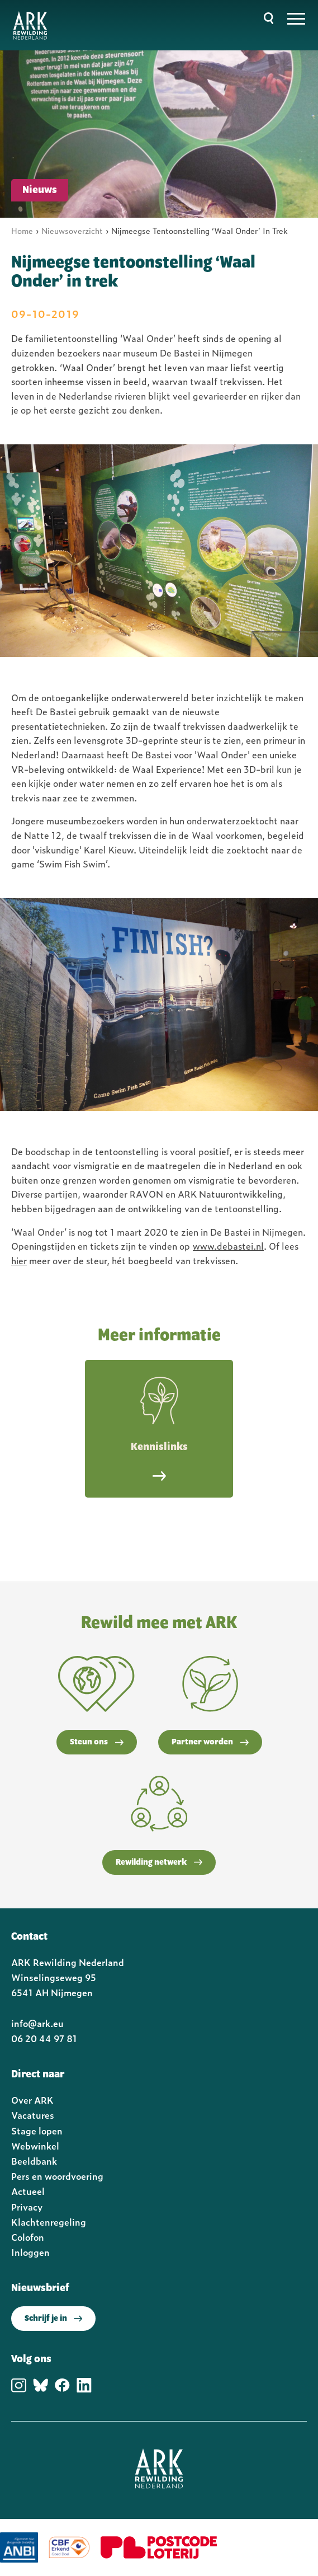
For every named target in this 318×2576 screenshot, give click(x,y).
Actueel (28, 2191)
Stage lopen (37, 2130)
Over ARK (32, 2099)
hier (19, 1260)
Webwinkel (35, 2145)
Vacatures (32, 2115)
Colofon (27, 2237)
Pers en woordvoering (57, 2176)
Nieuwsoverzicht (72, 230)
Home (22, 230)
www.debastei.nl (228, 1245)
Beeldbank (34, 2160)
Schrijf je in (53, 2318)
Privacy (26, 2206)
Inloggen (30, 2252)
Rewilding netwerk (159, 1862)
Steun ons (97, 1742)
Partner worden (210, 1742)
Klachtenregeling (48, 2221)
